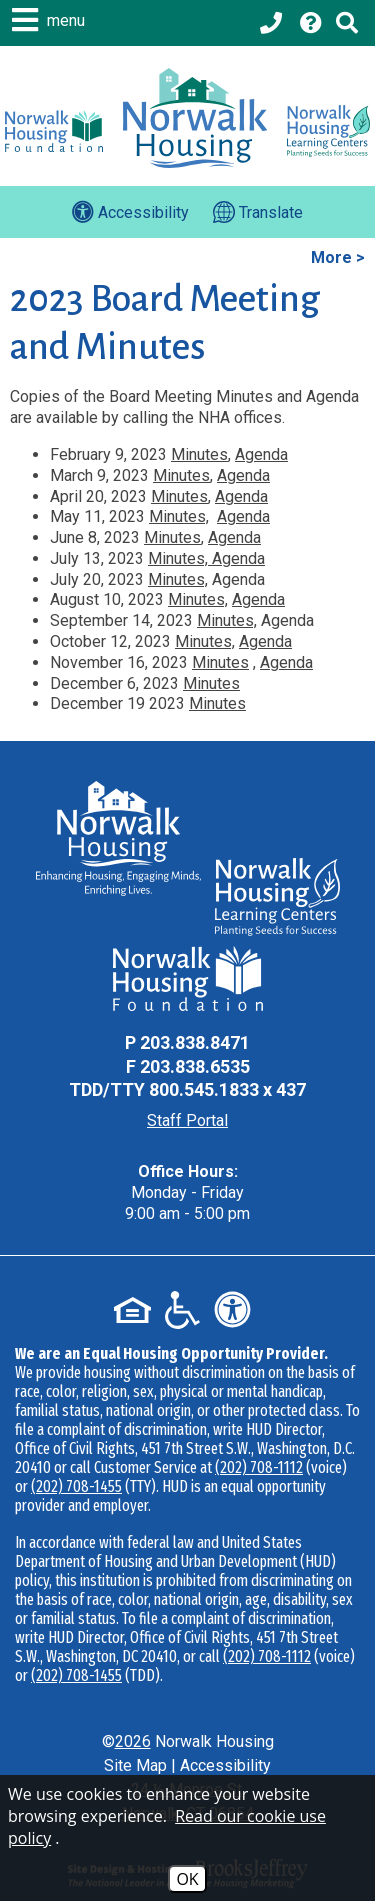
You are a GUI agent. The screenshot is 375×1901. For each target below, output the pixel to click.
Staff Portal (187, 1120)
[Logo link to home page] (195, 118)
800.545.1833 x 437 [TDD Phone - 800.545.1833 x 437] (227, 1089)
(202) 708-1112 (259, 1467)
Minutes (199, 454)
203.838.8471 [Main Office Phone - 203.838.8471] (195, 1042)
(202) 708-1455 (76, 1486)
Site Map (135, 1765)
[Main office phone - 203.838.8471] (273, 23)
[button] (51, 20)
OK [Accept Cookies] (187, 1879)
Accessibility (225, 1765)
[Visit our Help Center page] (311, 23)
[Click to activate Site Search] (347, 23)
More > (338, 257)
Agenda (261, 454)
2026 (133, 1741)
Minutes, (179, 516)
